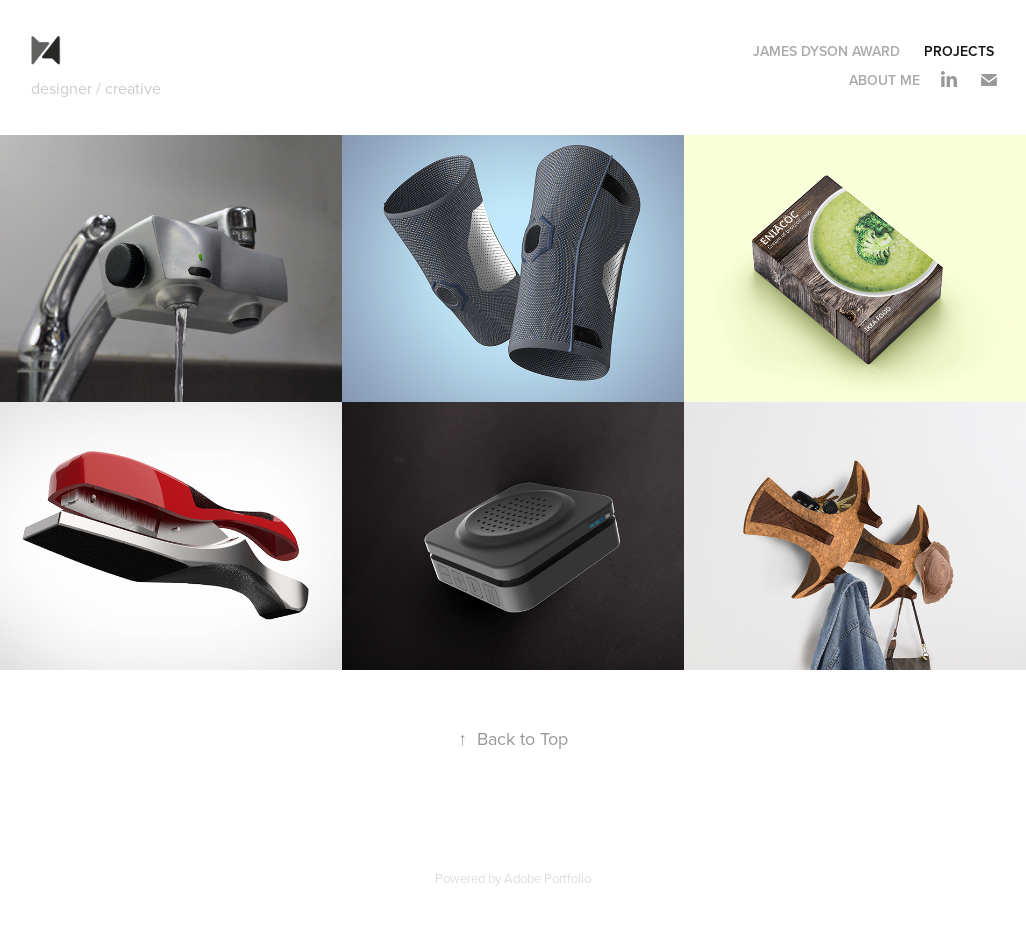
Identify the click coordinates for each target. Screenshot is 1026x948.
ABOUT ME (884, 80)
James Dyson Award (826, 51)
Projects (959, 51)
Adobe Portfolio (547, 878)
